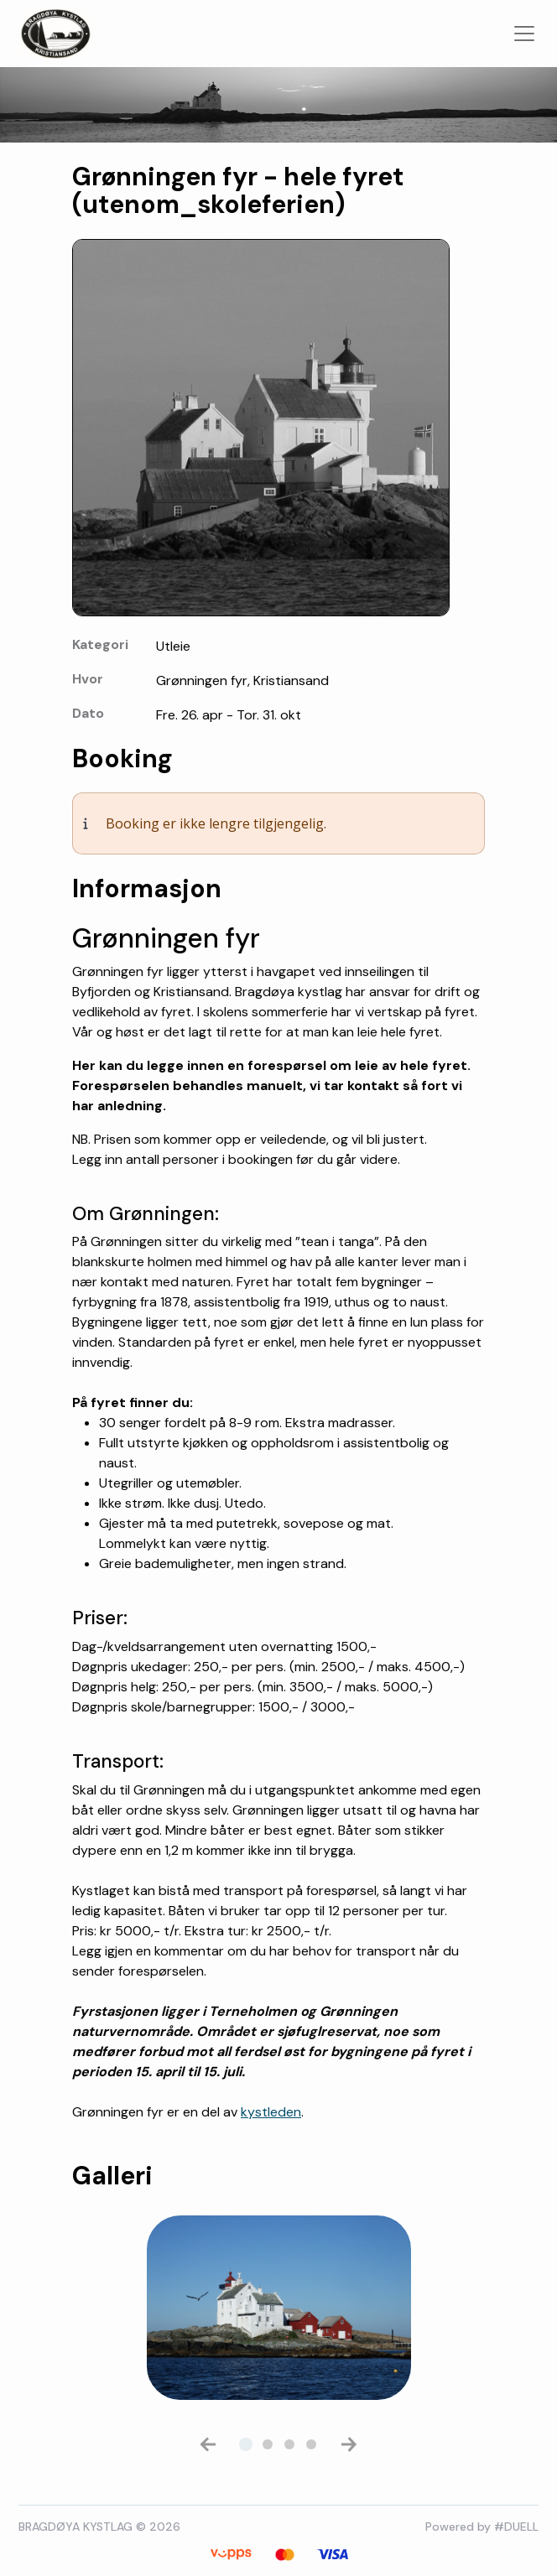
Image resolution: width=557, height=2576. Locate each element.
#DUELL (516, 2526)
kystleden (271, 2112)
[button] (208, 2444)
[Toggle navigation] (524, 33)
